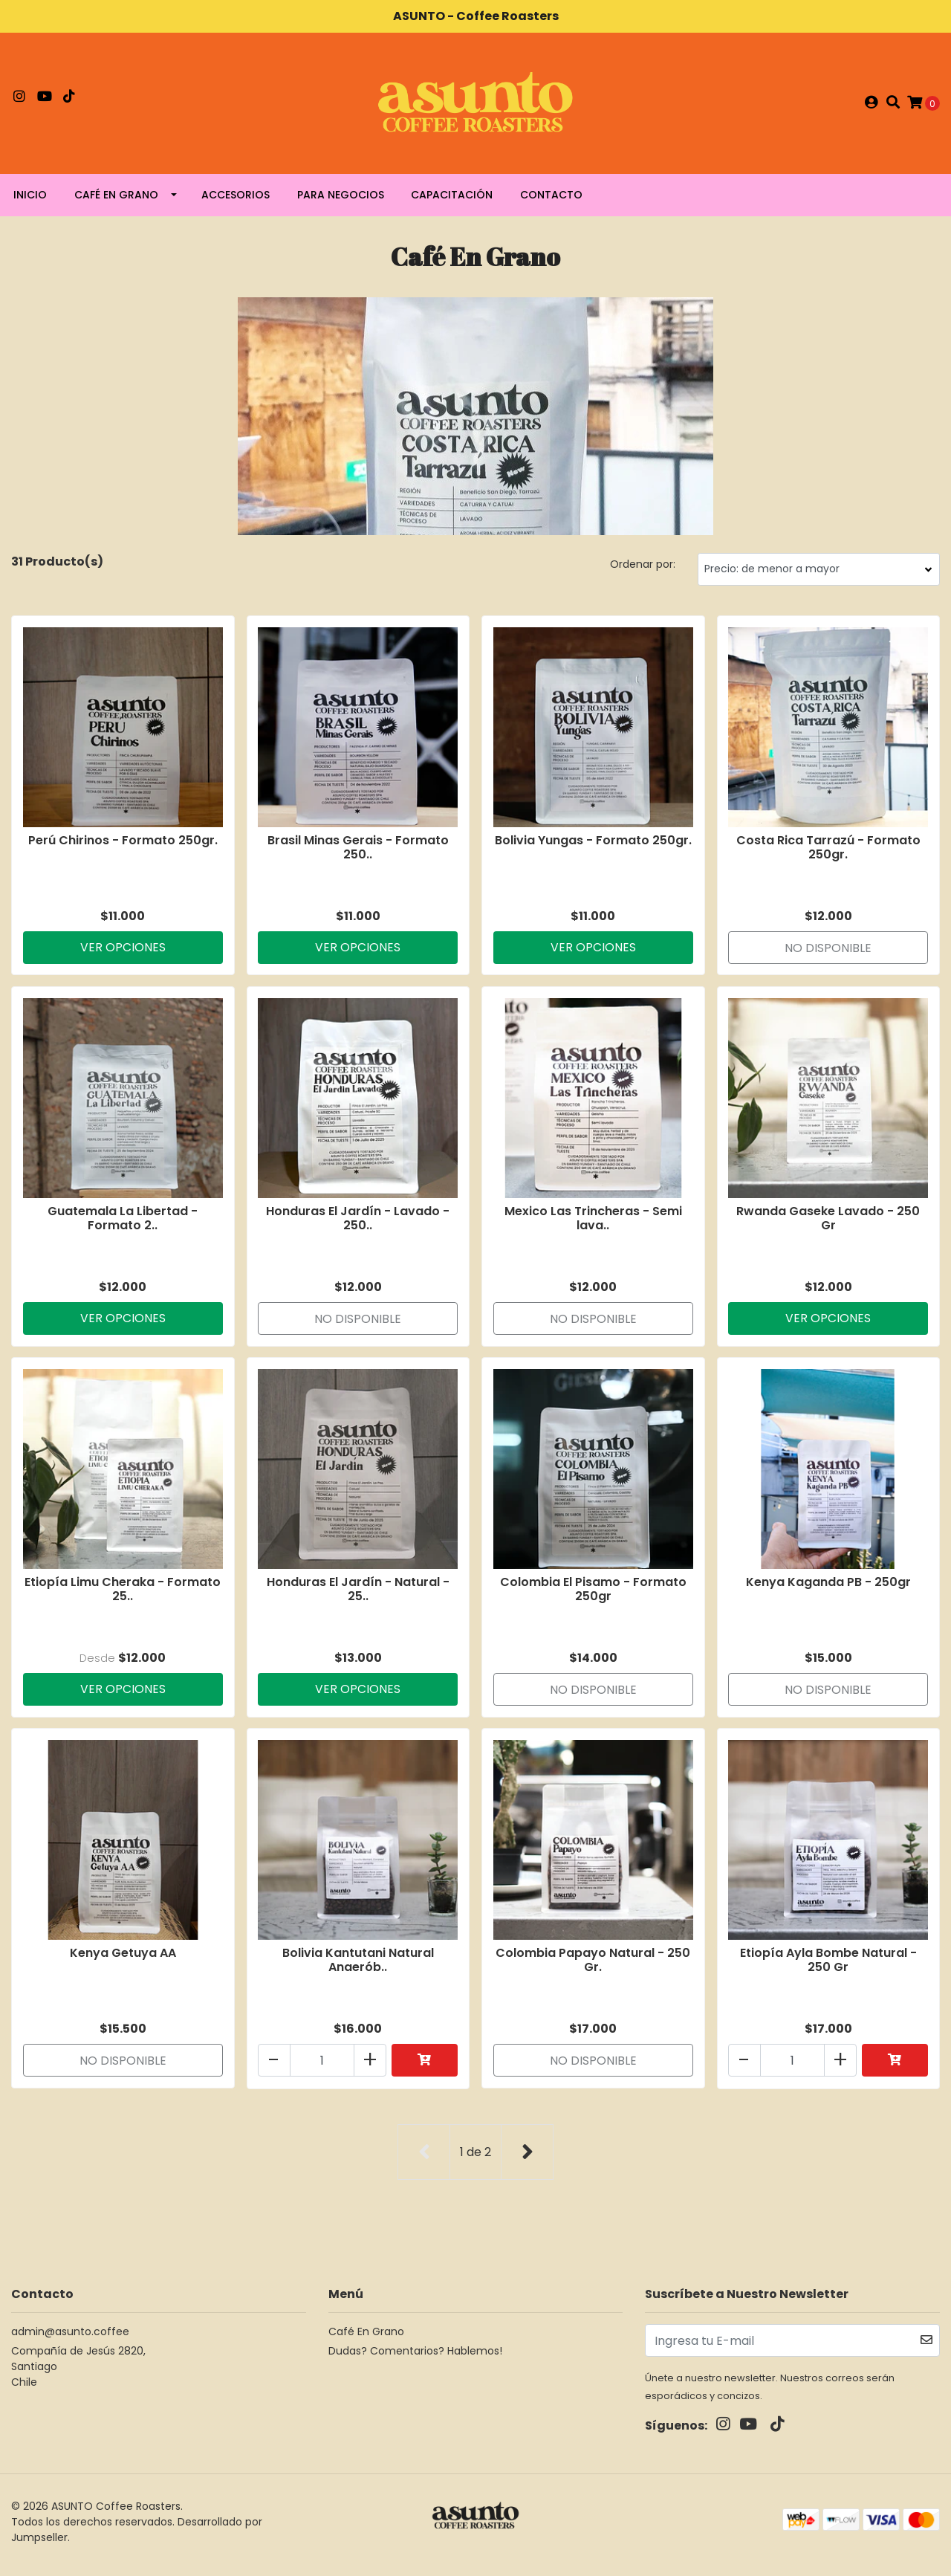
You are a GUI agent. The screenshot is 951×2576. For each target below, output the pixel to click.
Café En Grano (116, 200)
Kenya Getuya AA (123, 1961)
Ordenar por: (642, 570)
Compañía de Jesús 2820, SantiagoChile (78, 2373)
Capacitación (452, 200)
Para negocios (340, 200)
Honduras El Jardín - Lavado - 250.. (357, 1224)
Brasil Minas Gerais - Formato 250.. (358, 851)
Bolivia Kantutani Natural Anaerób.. (358, 1968)
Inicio (30, 200)
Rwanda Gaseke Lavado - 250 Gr (828, 1224)
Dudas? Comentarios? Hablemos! (415, 2357)
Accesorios (235, 200)
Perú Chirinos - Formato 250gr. (123, 844)
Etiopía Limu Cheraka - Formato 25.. (123, 1595)
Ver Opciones (123, 951)
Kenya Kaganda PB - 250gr (828, 1588)
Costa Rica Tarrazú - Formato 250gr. (828, 851)
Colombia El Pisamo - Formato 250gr (593, 1595)
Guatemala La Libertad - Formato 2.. (123, 1224)
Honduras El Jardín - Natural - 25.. (358, 1595)
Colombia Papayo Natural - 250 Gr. (593, 1968)
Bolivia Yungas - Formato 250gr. (593, 844)
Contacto (551, 200)
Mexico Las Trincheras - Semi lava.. (593, 1224)
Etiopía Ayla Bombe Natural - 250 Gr (828, 1968)
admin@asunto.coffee (70, 2338)
